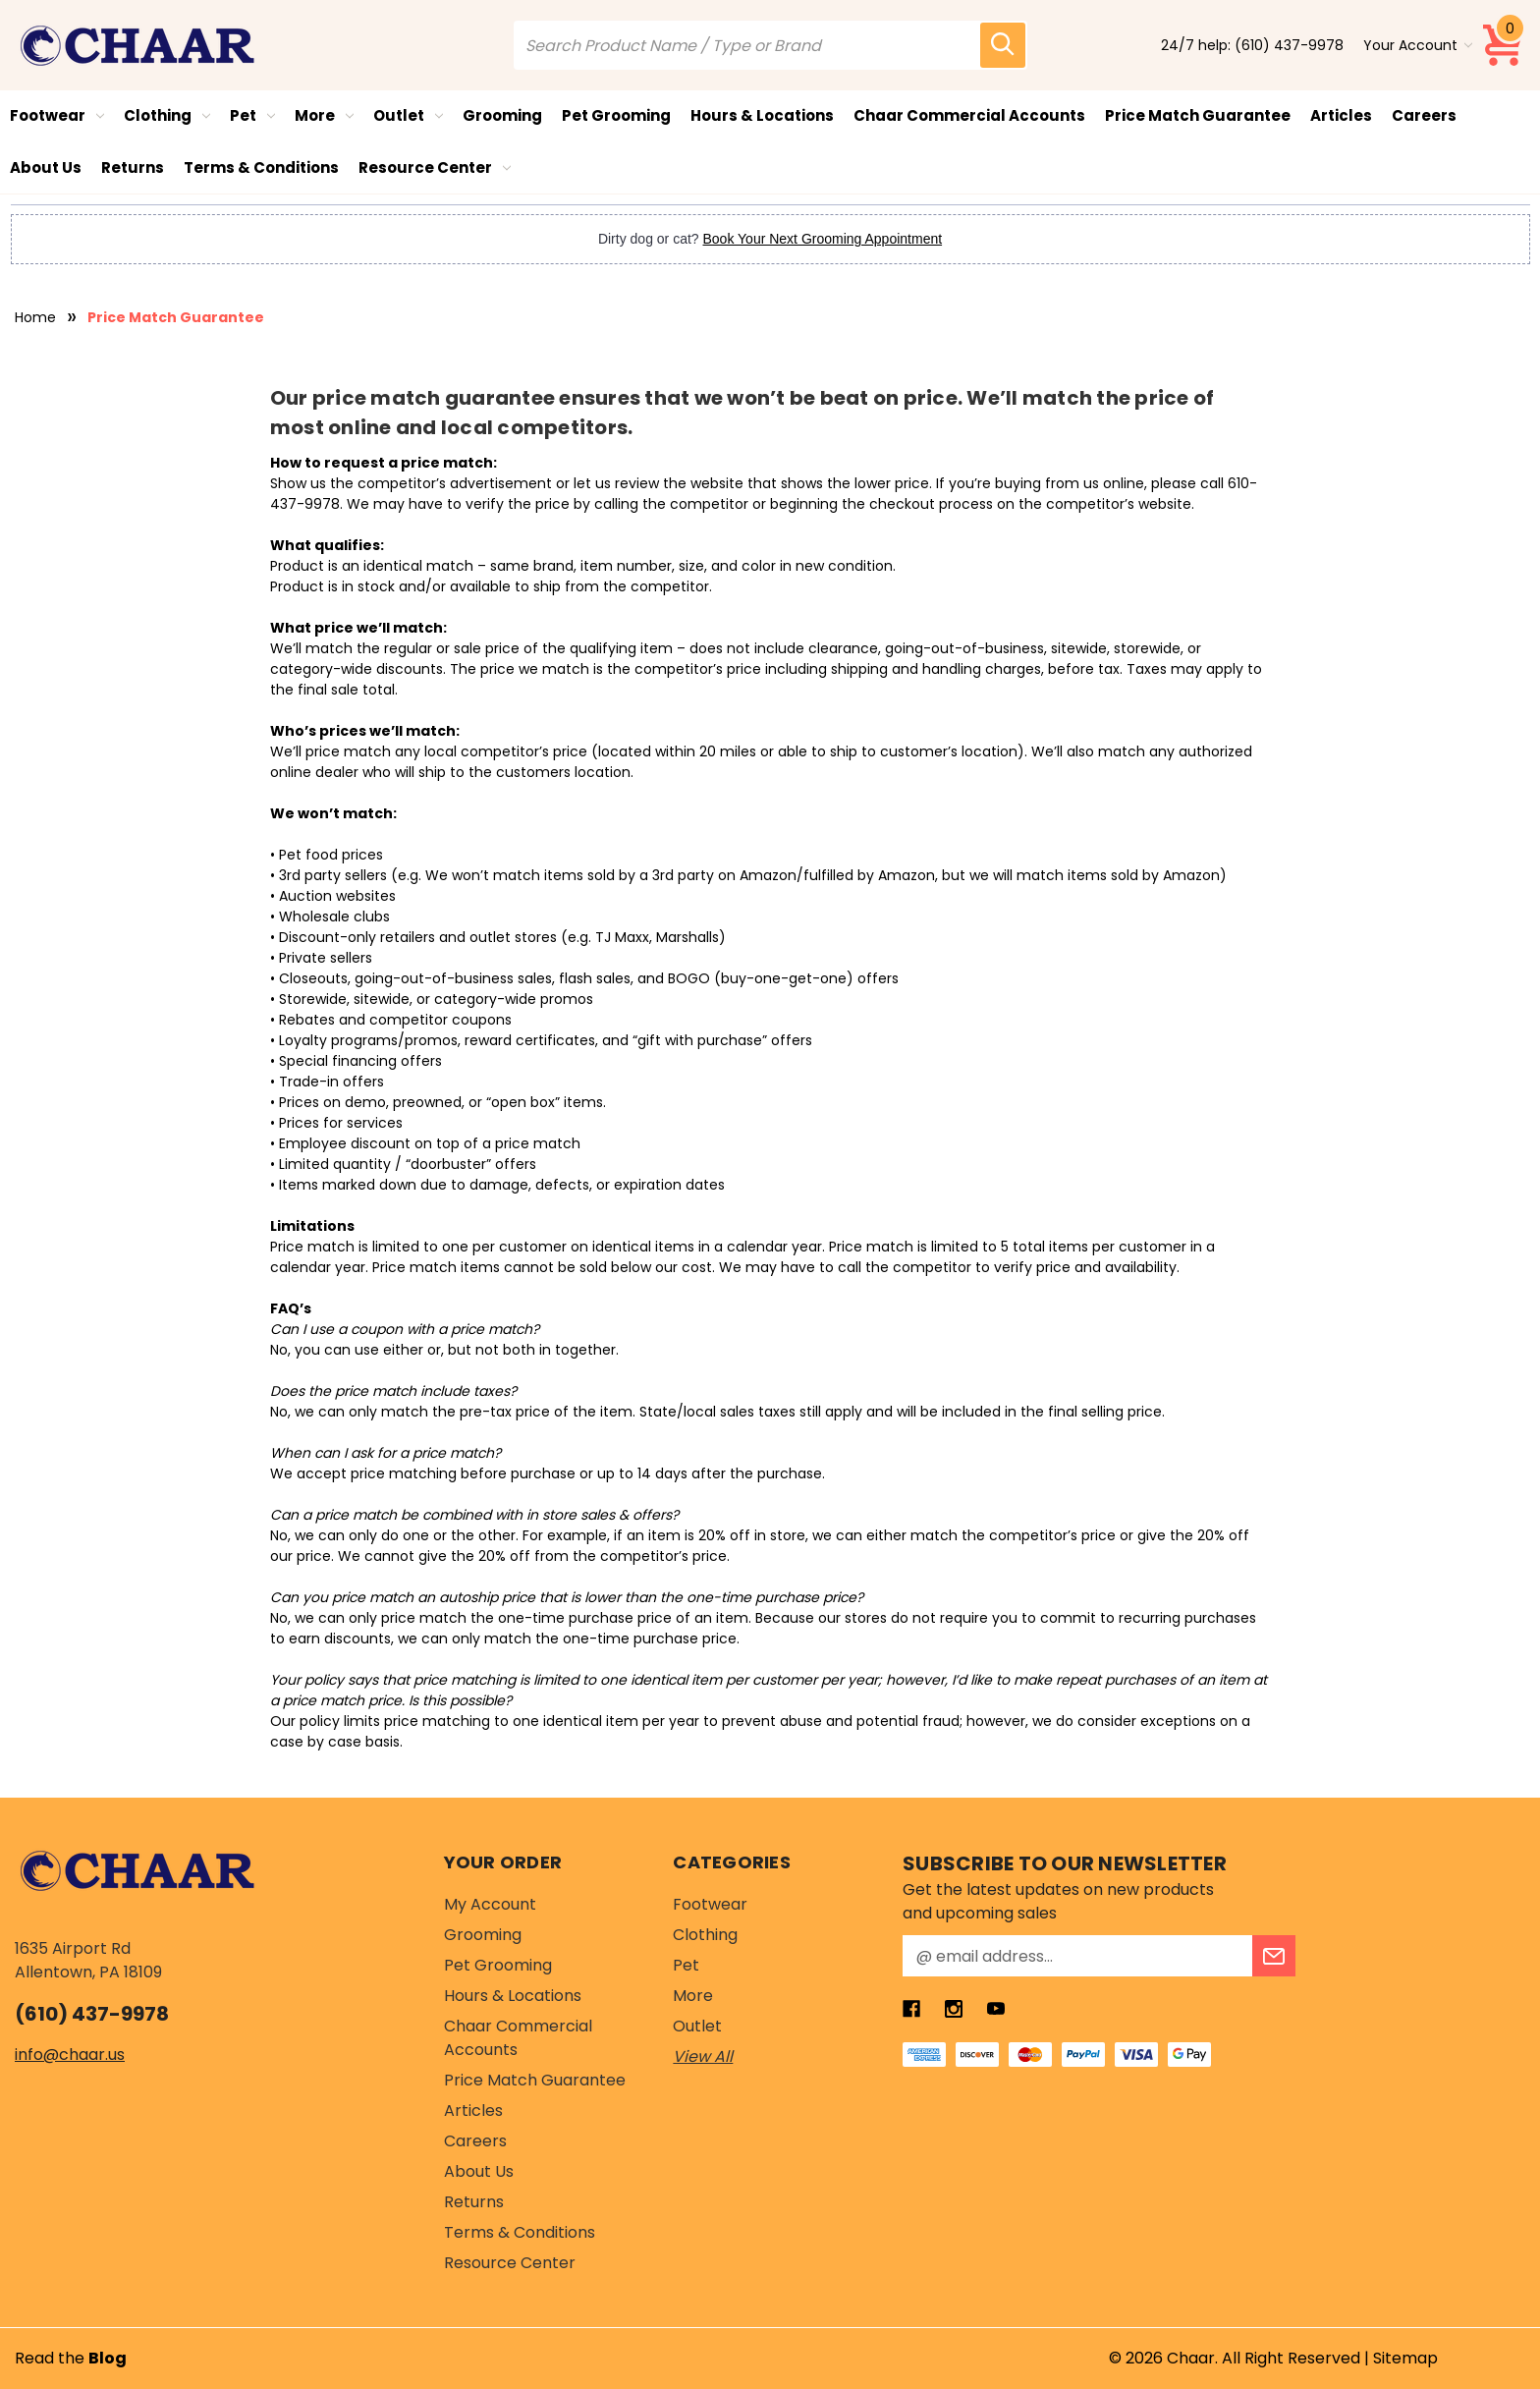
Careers (1424, 115)
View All (703, 2056)
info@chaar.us (70, 2054)
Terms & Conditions (261, 167)
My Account (490, 1904)
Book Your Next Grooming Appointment (823, 239)
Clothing (167, 115)
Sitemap (1405, 2358)
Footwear (57, 115)
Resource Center (434, 167)
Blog (107, 2358)
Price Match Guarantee (1198, 115)
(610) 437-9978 (1289, 45)
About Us (46, 167)
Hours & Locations (762, 115)
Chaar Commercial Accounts (969, 115)
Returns (132, 167)
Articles (1341, 115)
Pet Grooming (616, 115)
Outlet (408, 115)
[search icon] (1002, 45)
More (324, 115)
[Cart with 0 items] (1503, 45)
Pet (252, 115)
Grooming (502, 115)
